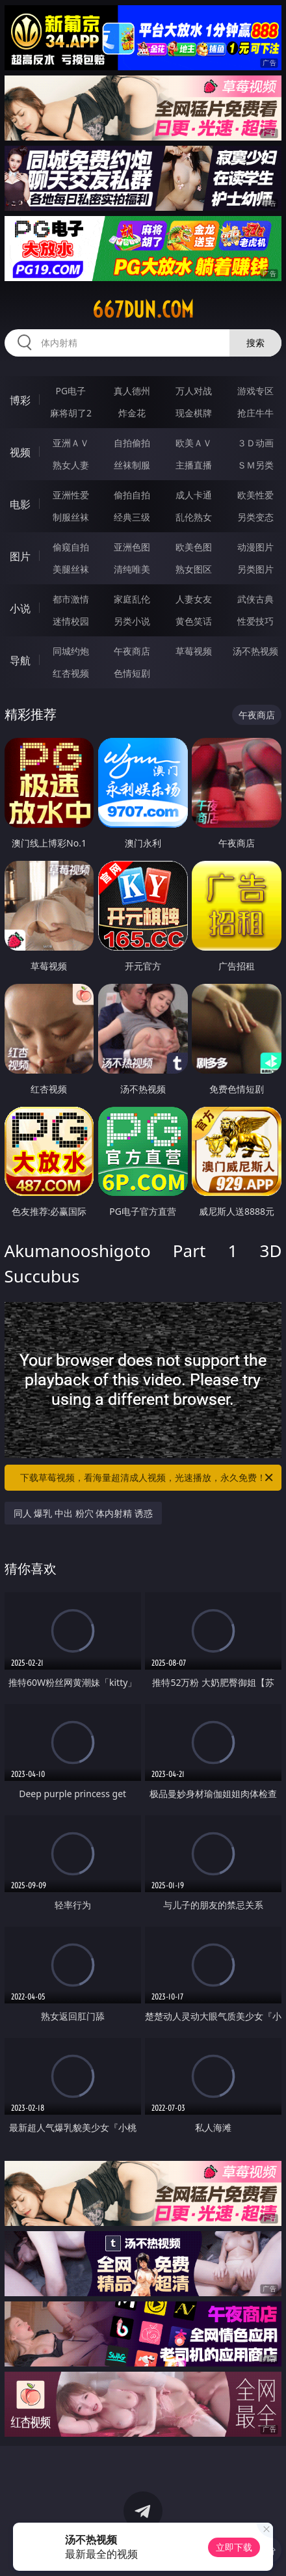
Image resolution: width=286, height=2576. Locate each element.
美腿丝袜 (71, 569)
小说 (20, 608)
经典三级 (132, 517)
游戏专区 (255, 391)
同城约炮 (71, 651)
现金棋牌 (194, 413)
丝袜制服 (132, 465)
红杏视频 (71, 673)
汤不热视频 (255, 651)
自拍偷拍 (132, 443)
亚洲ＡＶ (71, 443)
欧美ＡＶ (194, 443)
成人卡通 (194, 495)
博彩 (20, 400)
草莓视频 (194, 651)
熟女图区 (194, 569)
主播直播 (194, 465)
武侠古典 (255, 599)
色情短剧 (132, 673)
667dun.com (143, 310)
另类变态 (255, 517)
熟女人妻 (71, 465)
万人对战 (194, 391)
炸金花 (132, 413)
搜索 (255, 342)
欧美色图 (194, 547)
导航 (20, 660)
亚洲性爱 (71, 495)
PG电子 (71, 391)
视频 (20, 452)
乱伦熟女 (194, 517)
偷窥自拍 (71, 547)
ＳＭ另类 (255, 465)
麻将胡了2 (71, 413)
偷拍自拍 (132, 495)
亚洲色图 (132, 547)
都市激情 (71, 599)
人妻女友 (194, 599)
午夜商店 (132, 651)
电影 (20, 504)
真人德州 (132, 391)
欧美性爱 (255, 495)
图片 (20, 556)
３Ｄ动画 (255, 443)
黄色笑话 (194, 621)
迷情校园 (71, 621)
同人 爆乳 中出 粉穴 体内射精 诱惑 (83, 1513)
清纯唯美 (132, 569)
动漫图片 (255, 547)
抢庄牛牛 (255, 413)
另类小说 (132, 621)
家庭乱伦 (132, 599)
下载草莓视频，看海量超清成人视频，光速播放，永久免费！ (147, 1477)
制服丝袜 (71, 517)
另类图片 (255, 569)
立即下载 (234, 2547)
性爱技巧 (255, 621)
